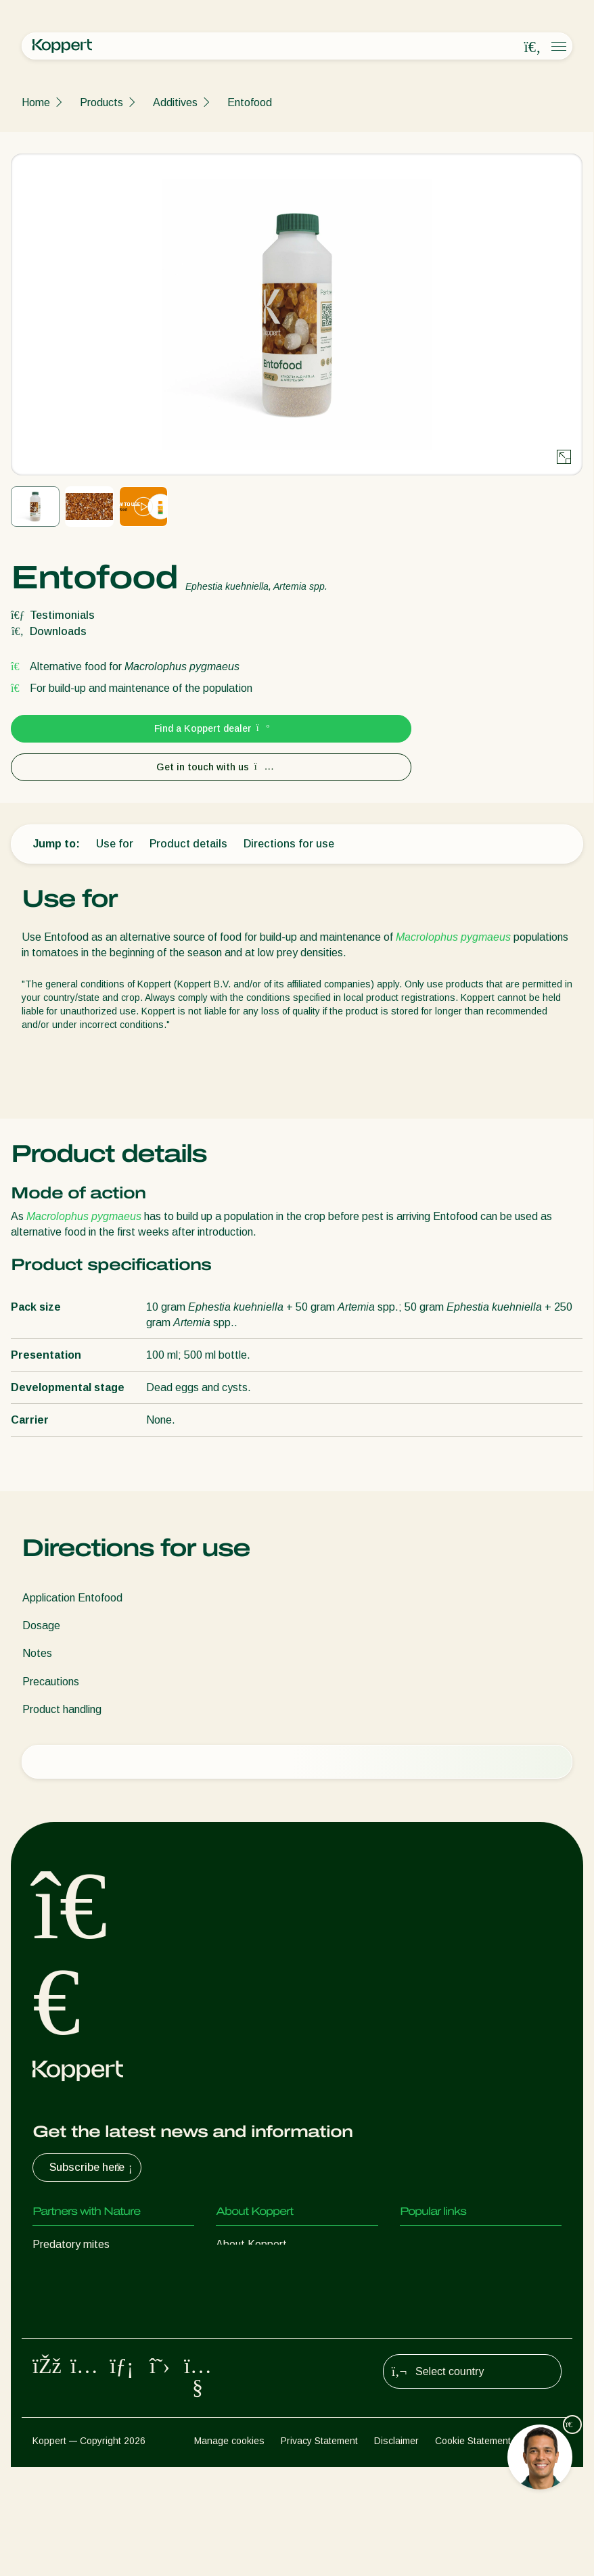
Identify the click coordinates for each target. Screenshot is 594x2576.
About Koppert (251, 2244)
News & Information (263, 2271)
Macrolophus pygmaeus (453, 937)
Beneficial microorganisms (94, 2352)
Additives (175, 102)
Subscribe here (92, 2167)
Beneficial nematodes (83, 2325)
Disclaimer (396, 2550)
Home (36, 102)
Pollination (56, 2406)
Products (101, 102)
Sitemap (544, 2550)
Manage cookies (229, 2550)
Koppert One (430, 2271)
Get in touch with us (211, 767)
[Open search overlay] (532, 46)
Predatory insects (74, 2271)
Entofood (249, 102)
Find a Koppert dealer (211, 728)
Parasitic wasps (70, 2298)
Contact (235, 2325)
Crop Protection (70, 2379)
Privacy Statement (319, 2550)
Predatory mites (71, 2244)
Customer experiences (453, 2244)
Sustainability (247, 2298)
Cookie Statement (473, 2550)
